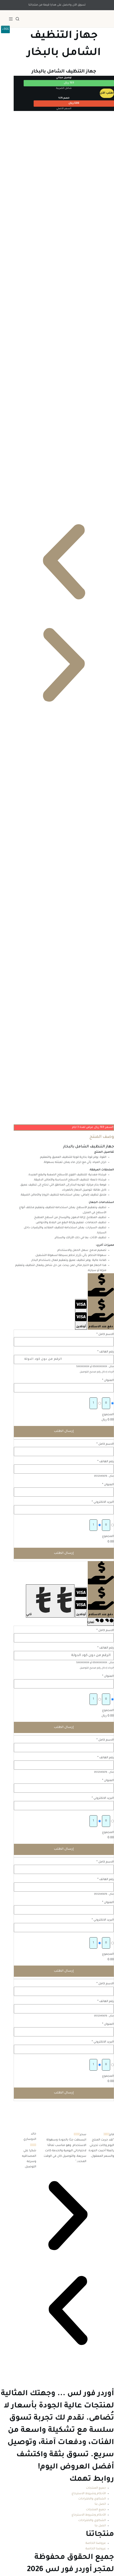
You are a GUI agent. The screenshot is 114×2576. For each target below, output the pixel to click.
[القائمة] (11, 19)
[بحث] (17, 19)
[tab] (101, 1301)
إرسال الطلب (64, 1431)
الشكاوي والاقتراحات (92, 2499)
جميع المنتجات (96, 2488)
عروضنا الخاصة (95, 2543)
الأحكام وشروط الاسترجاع (89, 2493)
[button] (64, 563)
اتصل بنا (100, 2504)
